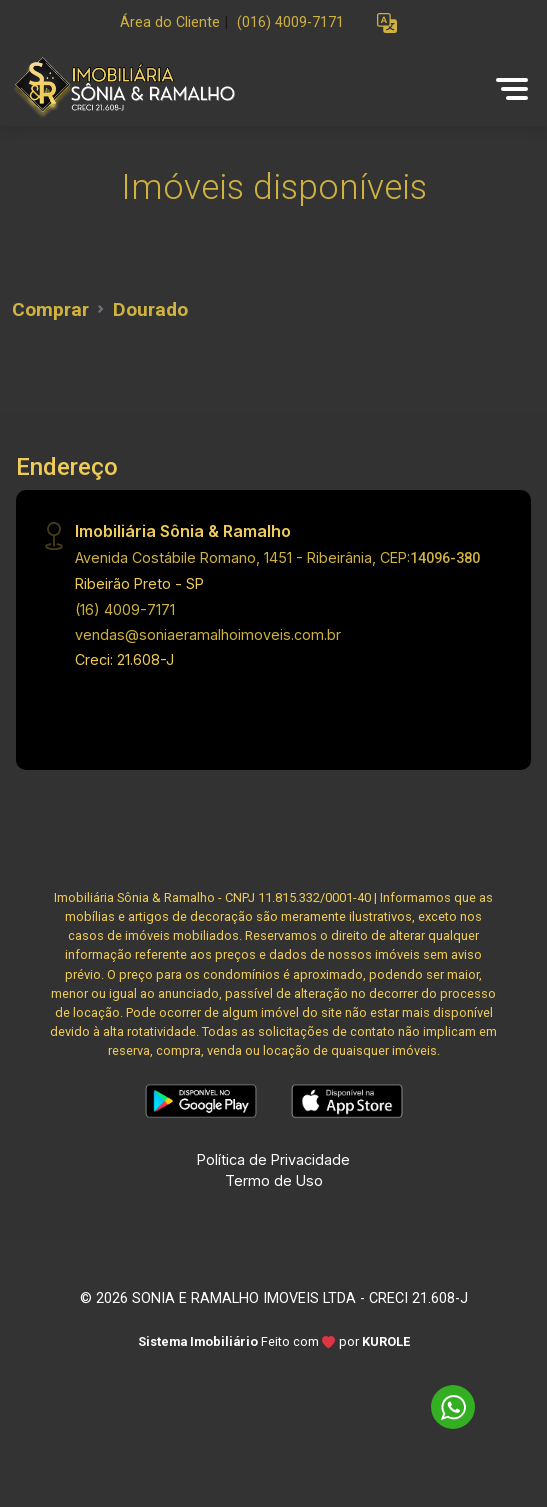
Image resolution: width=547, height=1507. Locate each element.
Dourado (150, 309)
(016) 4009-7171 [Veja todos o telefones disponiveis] (290, 22)
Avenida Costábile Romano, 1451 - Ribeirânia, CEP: (277, 557)
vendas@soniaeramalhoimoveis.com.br (208, 634)
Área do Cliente (170, 22)
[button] (387, 23)
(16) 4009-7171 (125, 609)
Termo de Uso (274, 1180)
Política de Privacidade (273, 1159)
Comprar (50, 309)
